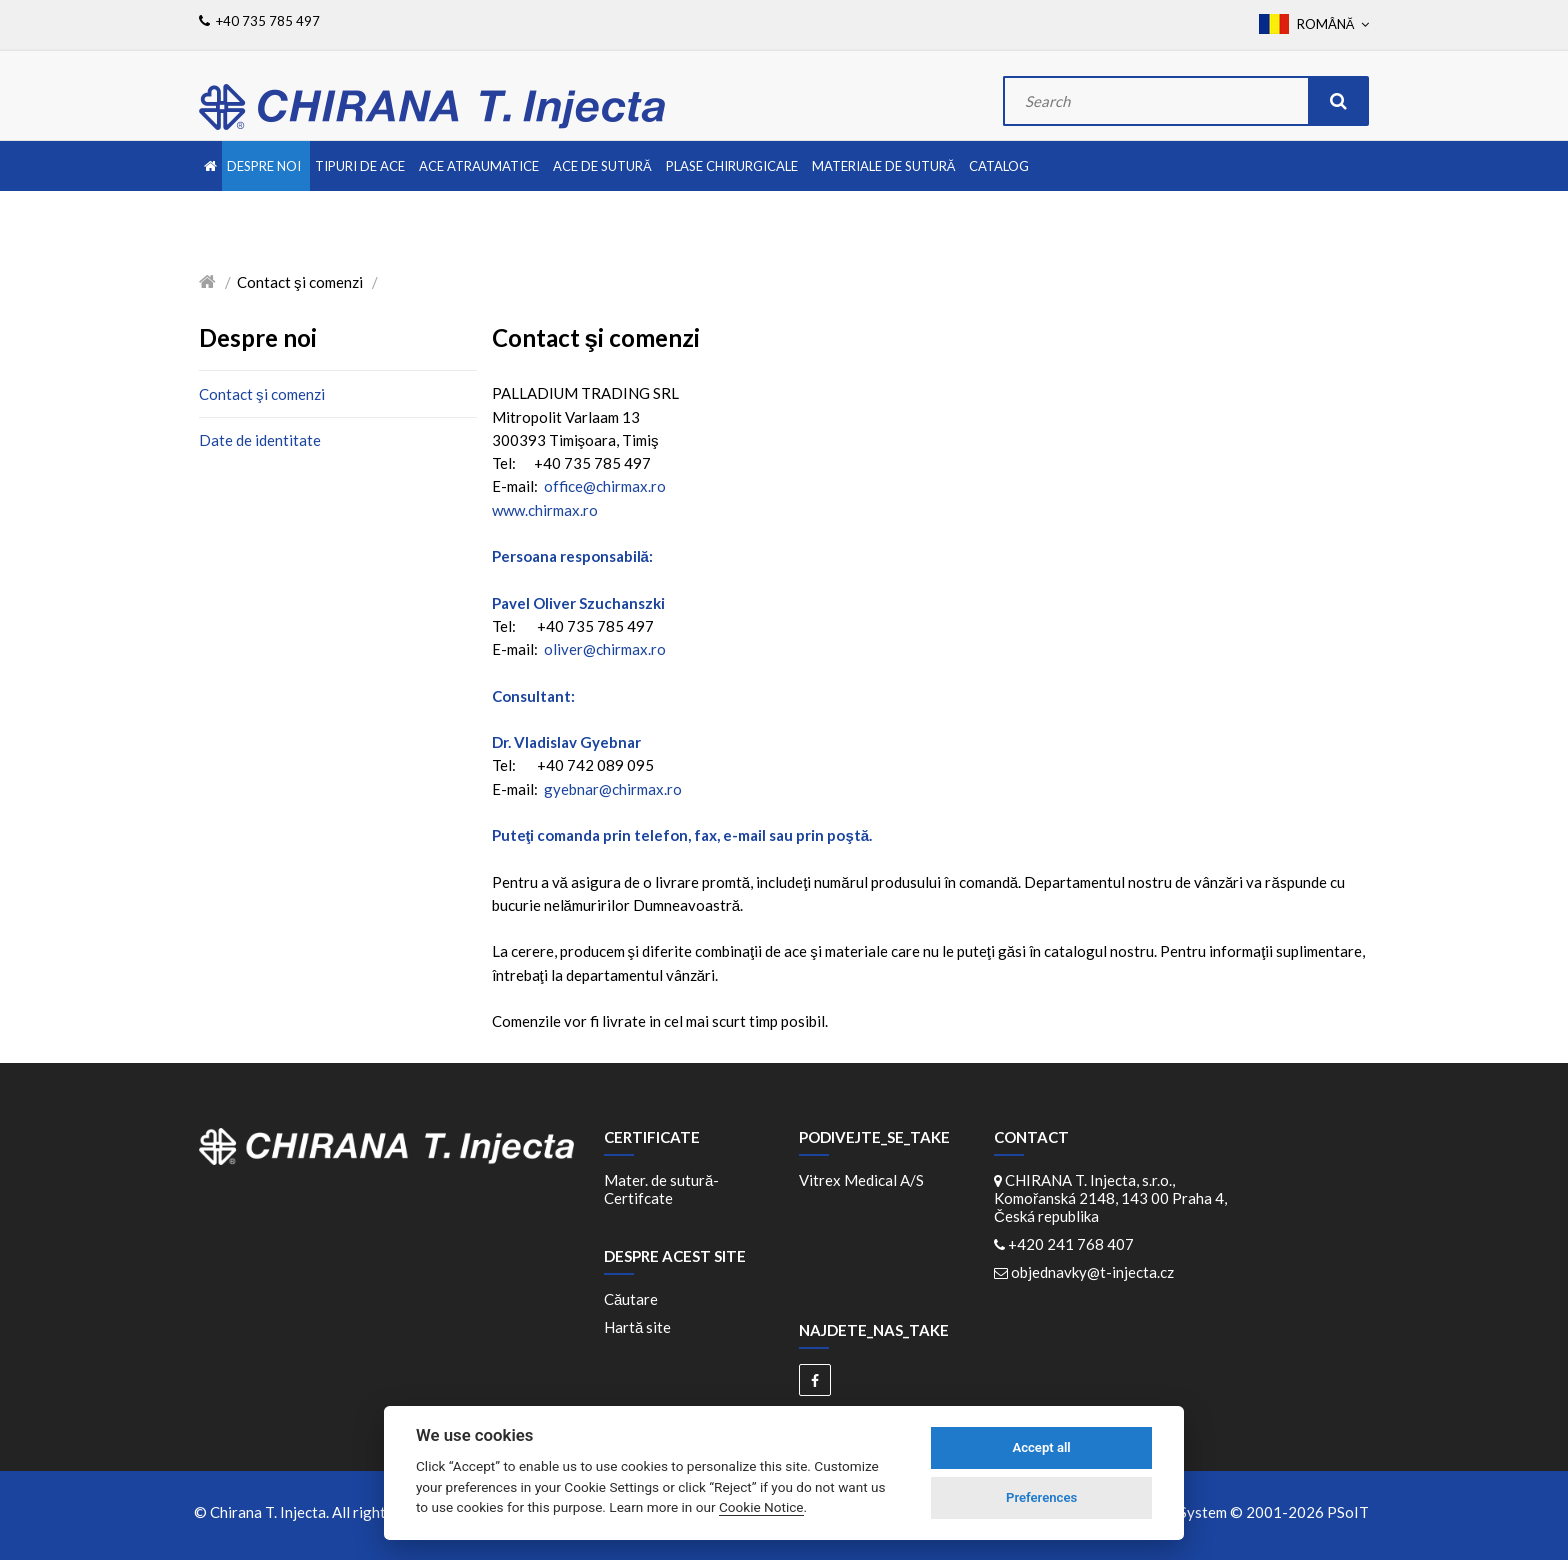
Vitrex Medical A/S (861, 1180)
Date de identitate (260, 440)
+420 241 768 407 (1071, 1244)
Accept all (1041, 1447)
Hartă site (637, 1327)
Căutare (631, 1299)
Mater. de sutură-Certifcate (661, 1189)
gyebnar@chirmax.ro (613, 789)
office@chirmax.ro (605, 486)
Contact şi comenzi (262, 394)
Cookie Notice (761, 1507)
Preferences (1041, 1497)
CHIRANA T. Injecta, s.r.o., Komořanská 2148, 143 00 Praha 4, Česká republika (1110, 1198)
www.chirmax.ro (545, 510)
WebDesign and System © (1219, 1512)
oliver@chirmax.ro (605, 649)
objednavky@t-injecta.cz (1092, 1272)
